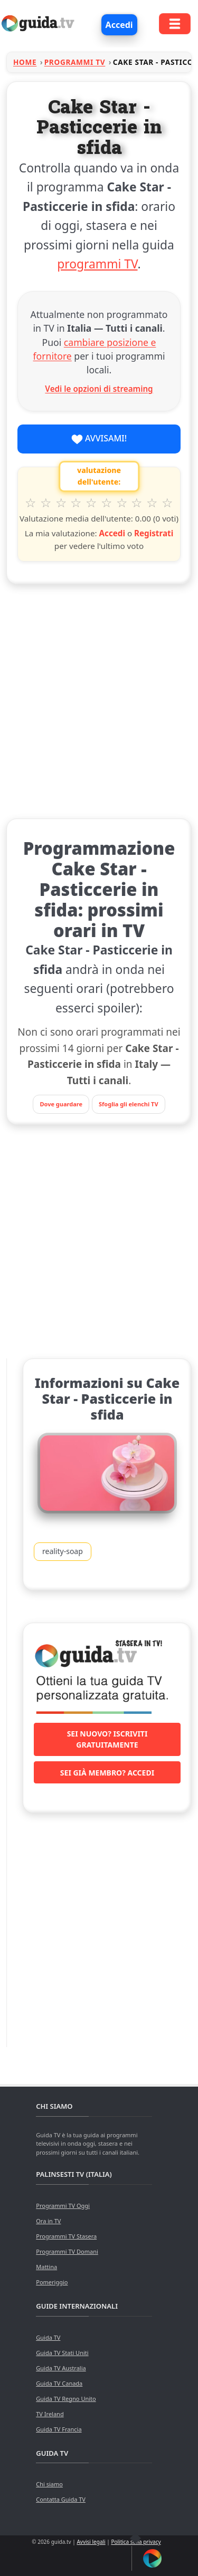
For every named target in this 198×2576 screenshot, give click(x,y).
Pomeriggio (52, 2282)
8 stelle (137, 502)
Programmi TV (75, 62)
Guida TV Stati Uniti (62, 2353)
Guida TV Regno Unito (66, 2399)
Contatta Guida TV (61, 2499)
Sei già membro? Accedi (107, 1773)
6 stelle (107, 502)
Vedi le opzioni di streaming (99, 388)
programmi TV (97, 264)
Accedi (119, 25)
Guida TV (48, 2337)
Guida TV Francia (58, 2429)
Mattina (46, 2267)
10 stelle (167, 502)
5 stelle (91, 502)
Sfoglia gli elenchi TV (128, 1104)
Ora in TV (48, 2221)
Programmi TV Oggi (63, 2206)
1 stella (31, 502)
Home (24, 62)
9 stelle (152, 502)
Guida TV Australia (61, 2368)
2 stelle (45, 502)
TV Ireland (49, 2414)
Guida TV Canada (59, 2383)
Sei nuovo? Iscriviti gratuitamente (107, 1739)
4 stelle (76, 502)
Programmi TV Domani (67, 2251)
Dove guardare (61, 1104)
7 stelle (121, 502)
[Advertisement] (99, 699)
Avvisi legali (91, 2541)
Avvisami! (99, 439)
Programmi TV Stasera (66, 2236)
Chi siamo (49, 2484)
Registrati (153, 533)
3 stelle (61, 502)
